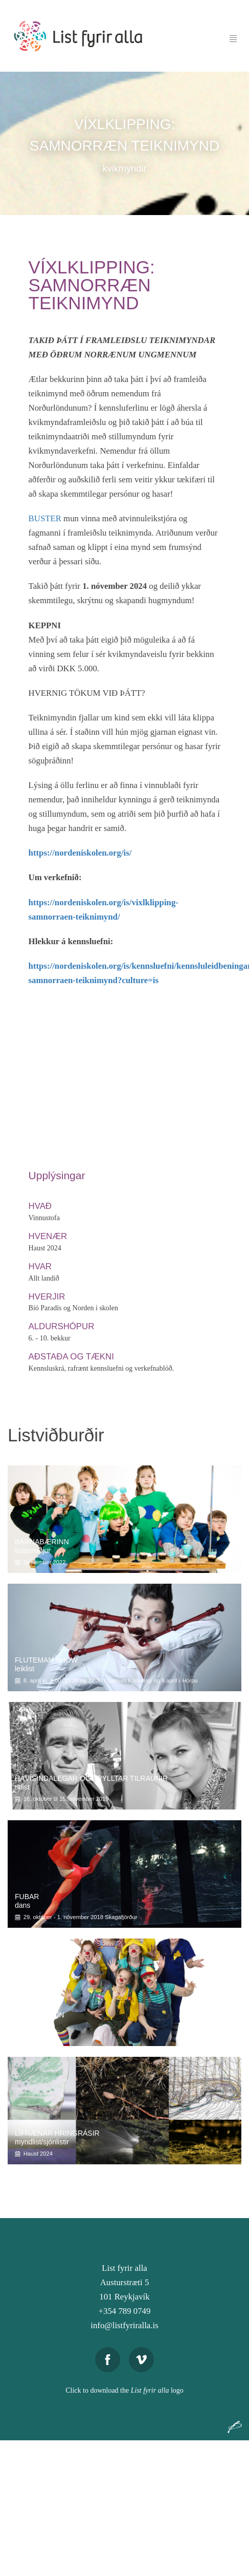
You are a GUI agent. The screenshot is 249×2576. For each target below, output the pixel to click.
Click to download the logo (124, 2390)
